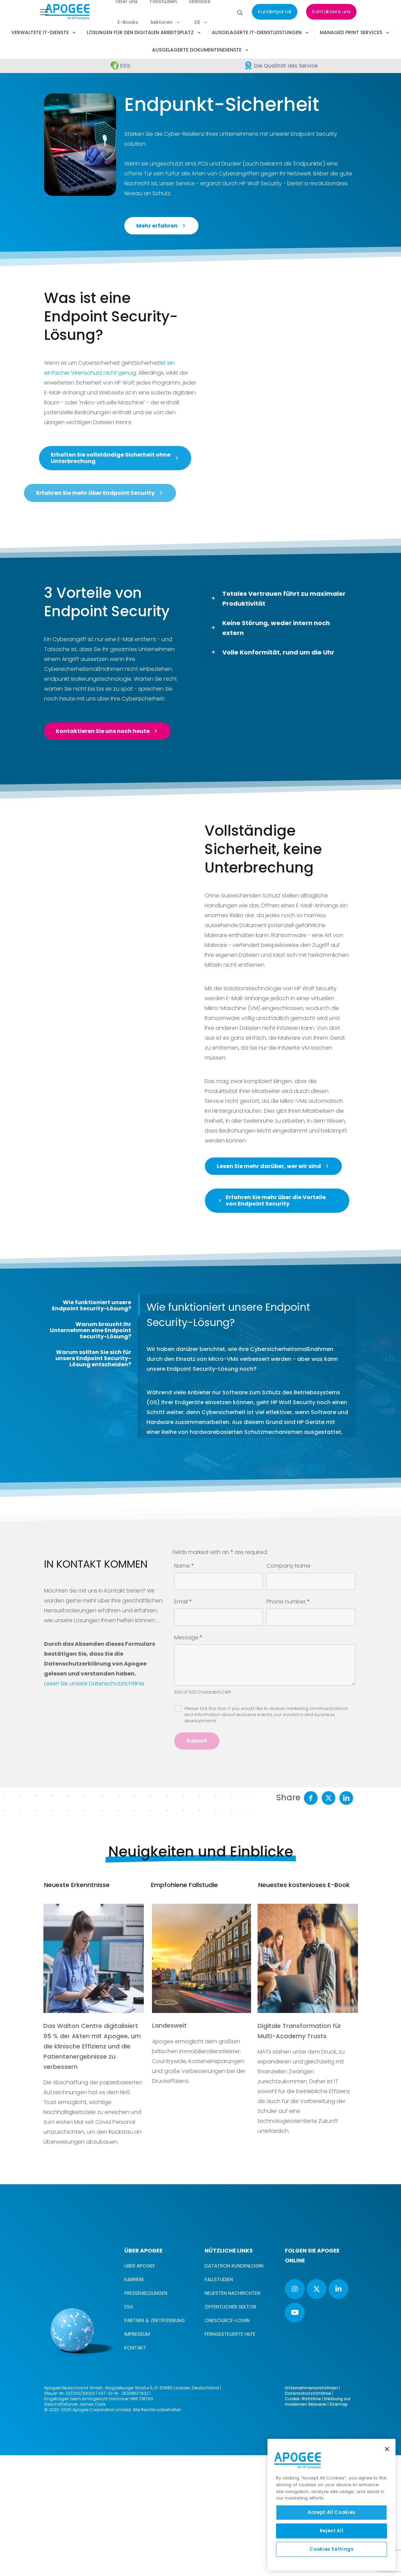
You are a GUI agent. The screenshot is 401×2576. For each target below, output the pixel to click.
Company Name (288, 1686)
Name (184, 1686)
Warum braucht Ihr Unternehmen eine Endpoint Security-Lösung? (90, 1451)
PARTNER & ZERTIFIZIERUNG (154, 2441)
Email (183, 1722)
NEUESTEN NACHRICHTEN (232, 2413)
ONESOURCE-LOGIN (227, 2441)
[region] (331, 2505)
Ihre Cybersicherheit (137, 699)
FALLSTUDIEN (219, 2400)
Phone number (288, 1722)
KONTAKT (135, 2468)
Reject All (332, 2531)
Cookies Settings (331, 2549)
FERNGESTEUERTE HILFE (230, 2454)
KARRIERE (134, 2400)
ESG (128, 2427)
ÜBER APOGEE (139, 2386)
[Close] (387, 2449)
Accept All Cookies (331, 2512)
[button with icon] (295, 2410)
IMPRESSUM (137, 2454)
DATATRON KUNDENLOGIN (234, 2386)
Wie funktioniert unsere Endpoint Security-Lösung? (91, 1426)
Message (188, 1758)
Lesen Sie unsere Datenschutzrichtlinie (94, 1804)
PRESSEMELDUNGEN (145, 2413)
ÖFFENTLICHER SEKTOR (230, 2427)
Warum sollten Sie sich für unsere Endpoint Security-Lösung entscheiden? (93, 1479)
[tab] (91, 1426)
